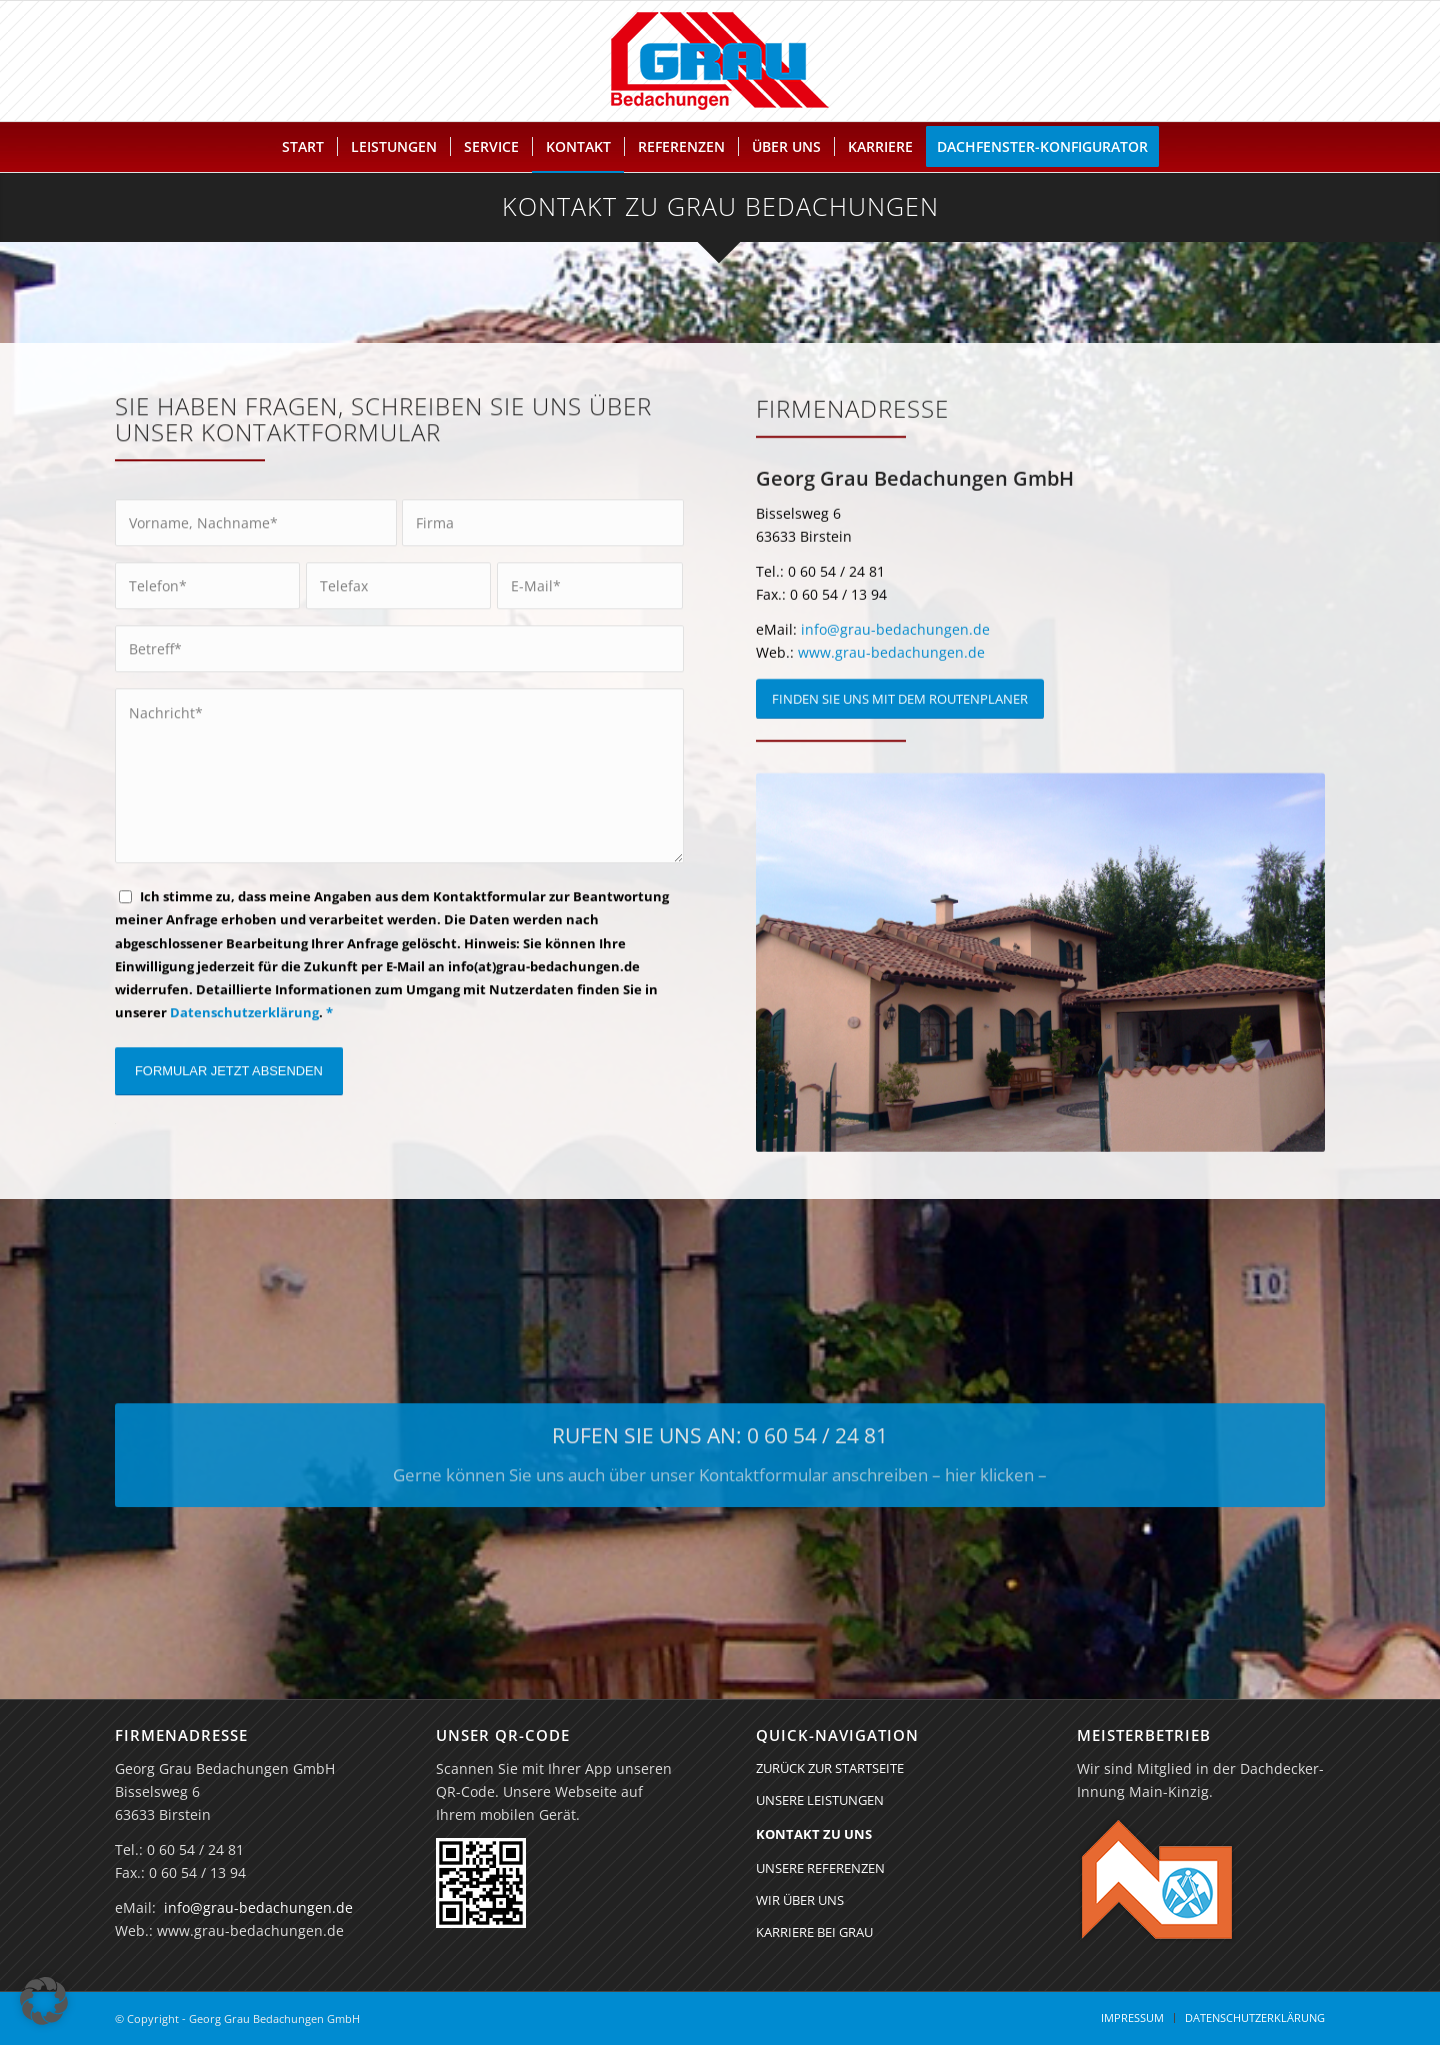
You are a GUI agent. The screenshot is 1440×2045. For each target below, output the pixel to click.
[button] (44, 2001)
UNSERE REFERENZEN (820, 1868)
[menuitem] (303, 147)
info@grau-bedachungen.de (895, 648)
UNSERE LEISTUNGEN (820, 1800)
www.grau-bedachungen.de (891, 671)
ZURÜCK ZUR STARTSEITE (830, 1768)
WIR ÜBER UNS (800, 1900)
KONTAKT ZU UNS (814, 1834)
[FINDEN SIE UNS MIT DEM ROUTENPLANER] (900, 718)
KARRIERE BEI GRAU (814, 1932)
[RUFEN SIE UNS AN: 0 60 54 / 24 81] (720, 1470)
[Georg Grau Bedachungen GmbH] (720, 61)
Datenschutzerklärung (244, 1021)
